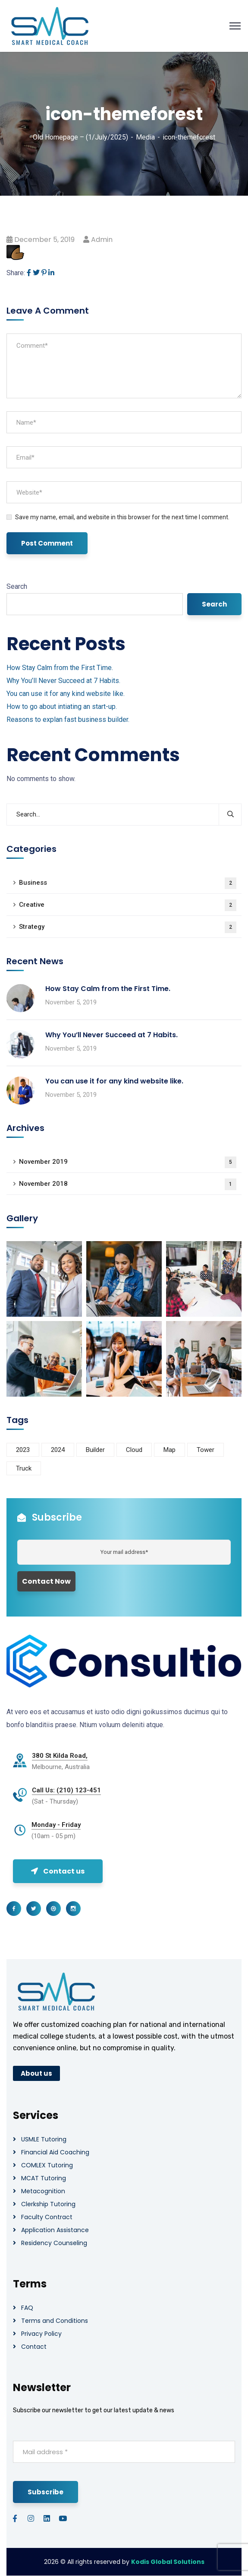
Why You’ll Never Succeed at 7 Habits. (63, 681)
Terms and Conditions (54, 2320)
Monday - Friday (56, 1825)
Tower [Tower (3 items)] (205, 1450)
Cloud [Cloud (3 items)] (134, 1450)
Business (127, 883)
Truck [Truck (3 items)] (23, 1468)
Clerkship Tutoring (48, 2204)
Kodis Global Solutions (167, 2561)
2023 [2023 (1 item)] (23, 1450)
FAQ (27, 2307)
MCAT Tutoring (43, 2178)
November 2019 (127, 1162)
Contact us (58, 1871)
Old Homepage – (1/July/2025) (80, 137)
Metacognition (43, 2191)
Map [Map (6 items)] (169, 1450)
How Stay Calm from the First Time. (59, 668)
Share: (15, 273)
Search (16, 586)
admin (102, 240)
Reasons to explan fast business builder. (67, 719)
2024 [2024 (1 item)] (58, 1450)
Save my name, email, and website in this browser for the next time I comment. (122, 517)
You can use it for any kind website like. (65, 693)
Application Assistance (55, 2230)
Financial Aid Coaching (55, 2152)
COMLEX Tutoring (47, 2165)
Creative (127, 905)
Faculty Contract (46, 2217)
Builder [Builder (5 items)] (95, 1450)
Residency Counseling (54, 2243)
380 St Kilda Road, (60, 1756)
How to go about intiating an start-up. (61, 706)
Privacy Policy (41, 2333)
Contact (34, 2346)
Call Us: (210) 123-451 (66, 1790)
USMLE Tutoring (43, 2139)
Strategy (127, 927)
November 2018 (127, 1184)
